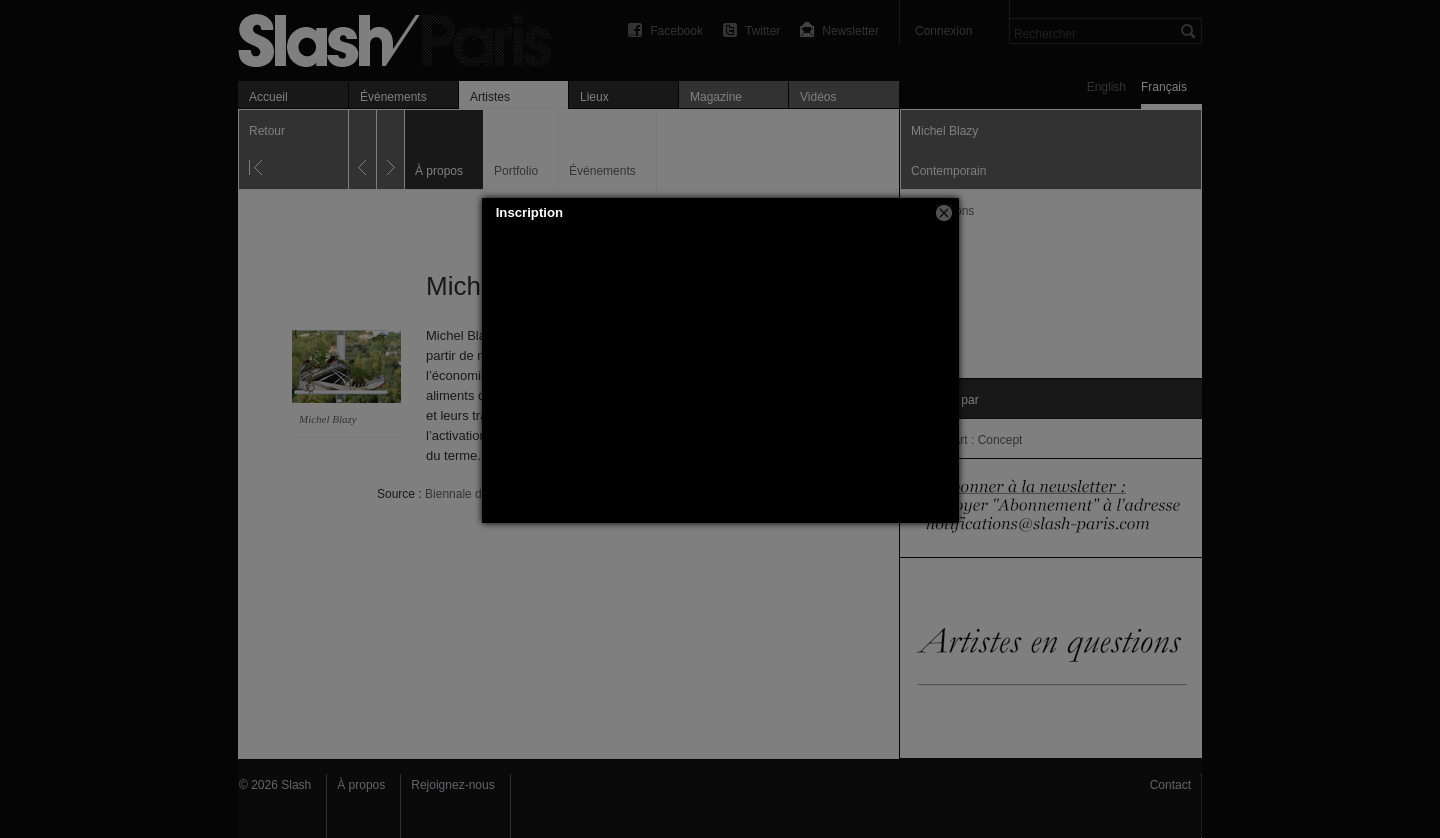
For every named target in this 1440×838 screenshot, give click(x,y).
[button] (944, 213)
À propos (361, 785)
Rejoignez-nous (452, 785)
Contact (1170, 785)
